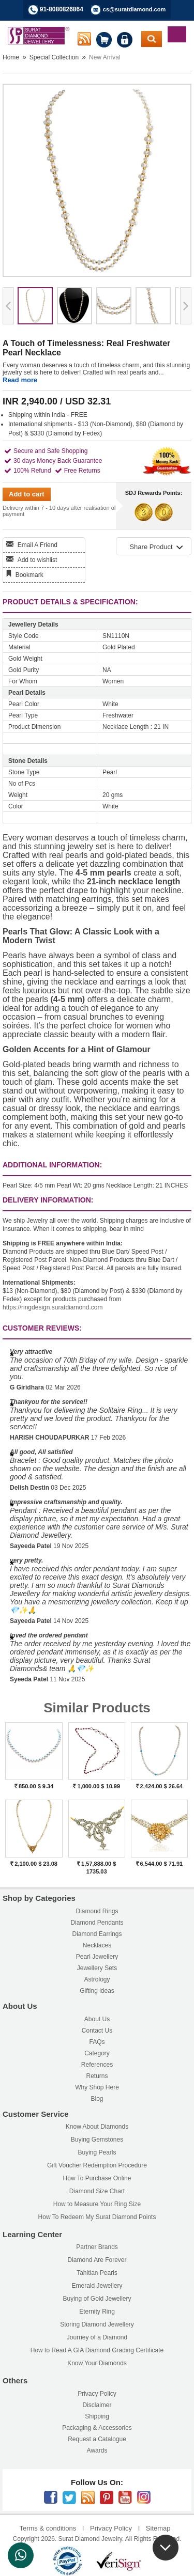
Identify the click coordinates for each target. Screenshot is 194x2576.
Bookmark (29, 575)
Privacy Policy (97, 2393)
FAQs (97, 2042)
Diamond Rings (97, 1911)
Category (97, 2053)
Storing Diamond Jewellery (97, 2324)
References (97, 2064)
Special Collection (54, 57)
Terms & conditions (47, 2528)
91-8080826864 (61, 9)
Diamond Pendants (96, 1922)
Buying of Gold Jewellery (97, 2298)
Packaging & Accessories (97, 2427)
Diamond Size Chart (97, 2191)
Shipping (97, 2416)
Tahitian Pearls (97, 2272)
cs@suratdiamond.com (134, 9)
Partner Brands (97, 2247)
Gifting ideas (97, 1990)
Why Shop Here (97, 2087)
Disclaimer (96, 2405)
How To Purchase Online (97, 2178)
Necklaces (97, 1945)
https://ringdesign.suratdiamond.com (52, 1307)
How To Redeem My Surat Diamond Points (97, 2217)
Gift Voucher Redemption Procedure (97, 2165)
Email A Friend (37, 545)
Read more (20, 380)
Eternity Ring (97, 2311)
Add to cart (26, 494)
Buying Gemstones (97, 2139)
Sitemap (158, 2528)
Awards (97, 2450)
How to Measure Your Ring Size (97, 2204)
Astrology (97, 1979)
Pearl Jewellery (97, 1956)
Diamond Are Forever (96, 2259)
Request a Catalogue (97, 2439)
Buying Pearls (97, 2152)
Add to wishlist (37, 560)
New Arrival (105, 57)
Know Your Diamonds (97, 2363)
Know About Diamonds (97, 2126)
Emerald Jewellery (96, 2285)
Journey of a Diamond (97, 2337)
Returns (97, 2076)
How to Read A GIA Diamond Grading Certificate (97, 2350)
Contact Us (97, 2030)
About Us (97, 2019)
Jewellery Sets (97, 1968)
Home (11, 57)
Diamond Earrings (97, 1934)
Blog (97, 2098)
